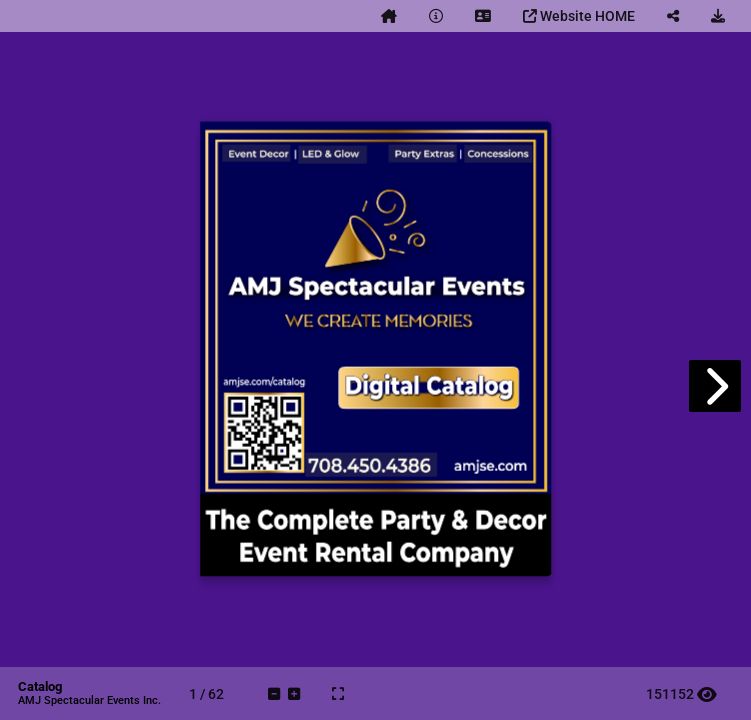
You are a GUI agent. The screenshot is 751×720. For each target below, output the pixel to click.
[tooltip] (389, 16)
